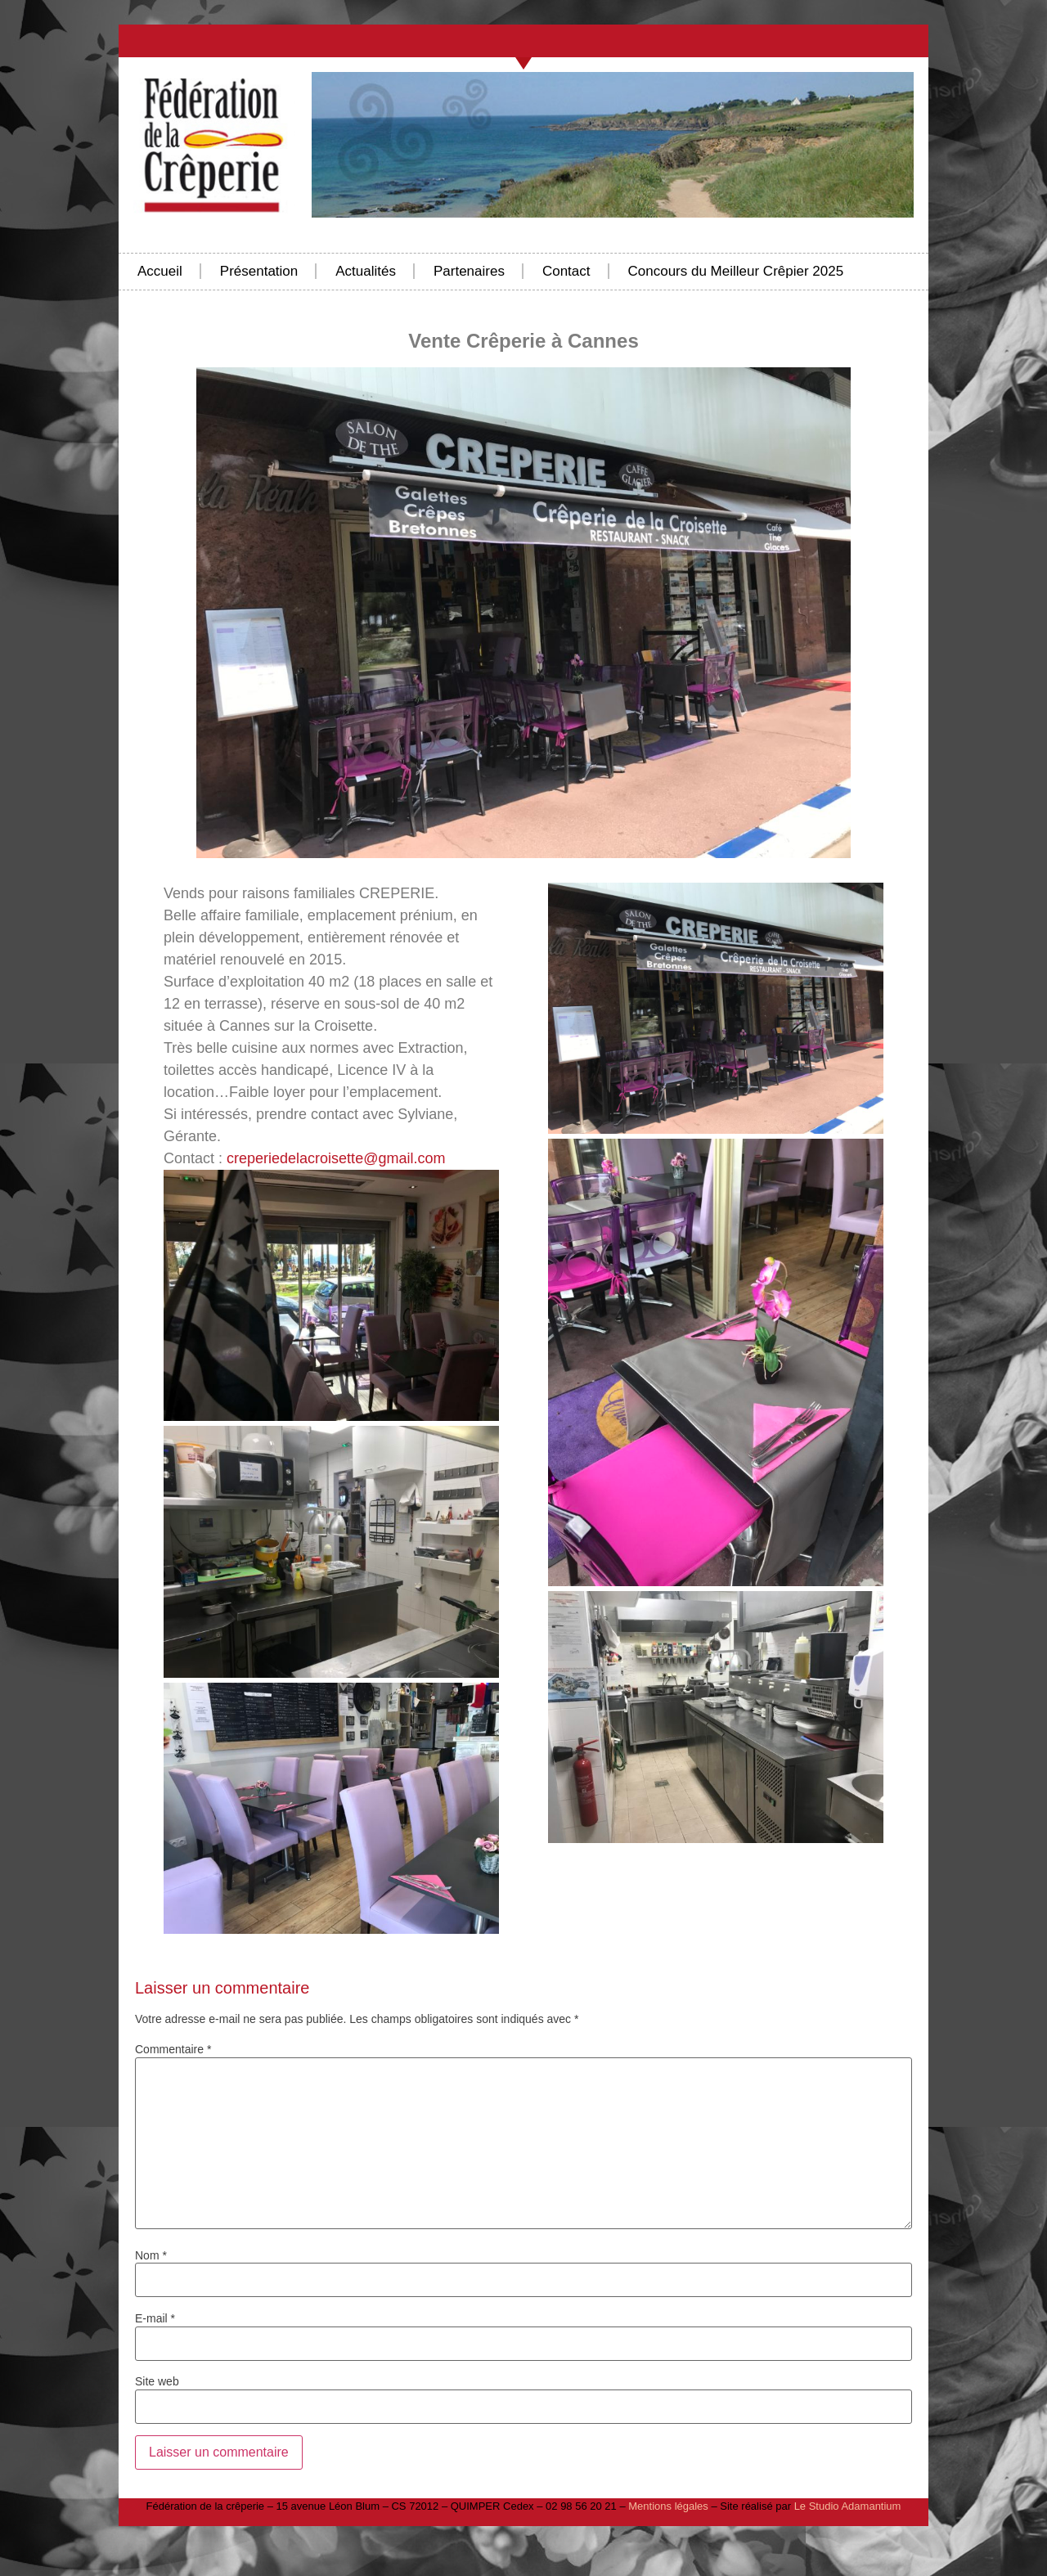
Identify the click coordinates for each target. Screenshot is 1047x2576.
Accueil (159, 271)
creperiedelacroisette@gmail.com (336, 1158)
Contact (566, 271)
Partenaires (469, 271)
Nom (151, 2255)
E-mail (155, 2318)
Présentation (259, 271)
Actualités (365, 271)
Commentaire (173, 2049)
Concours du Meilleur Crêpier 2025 (736, 271)
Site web (157, 2381)
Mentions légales (668, 2506)
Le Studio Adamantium (847, 2506)
